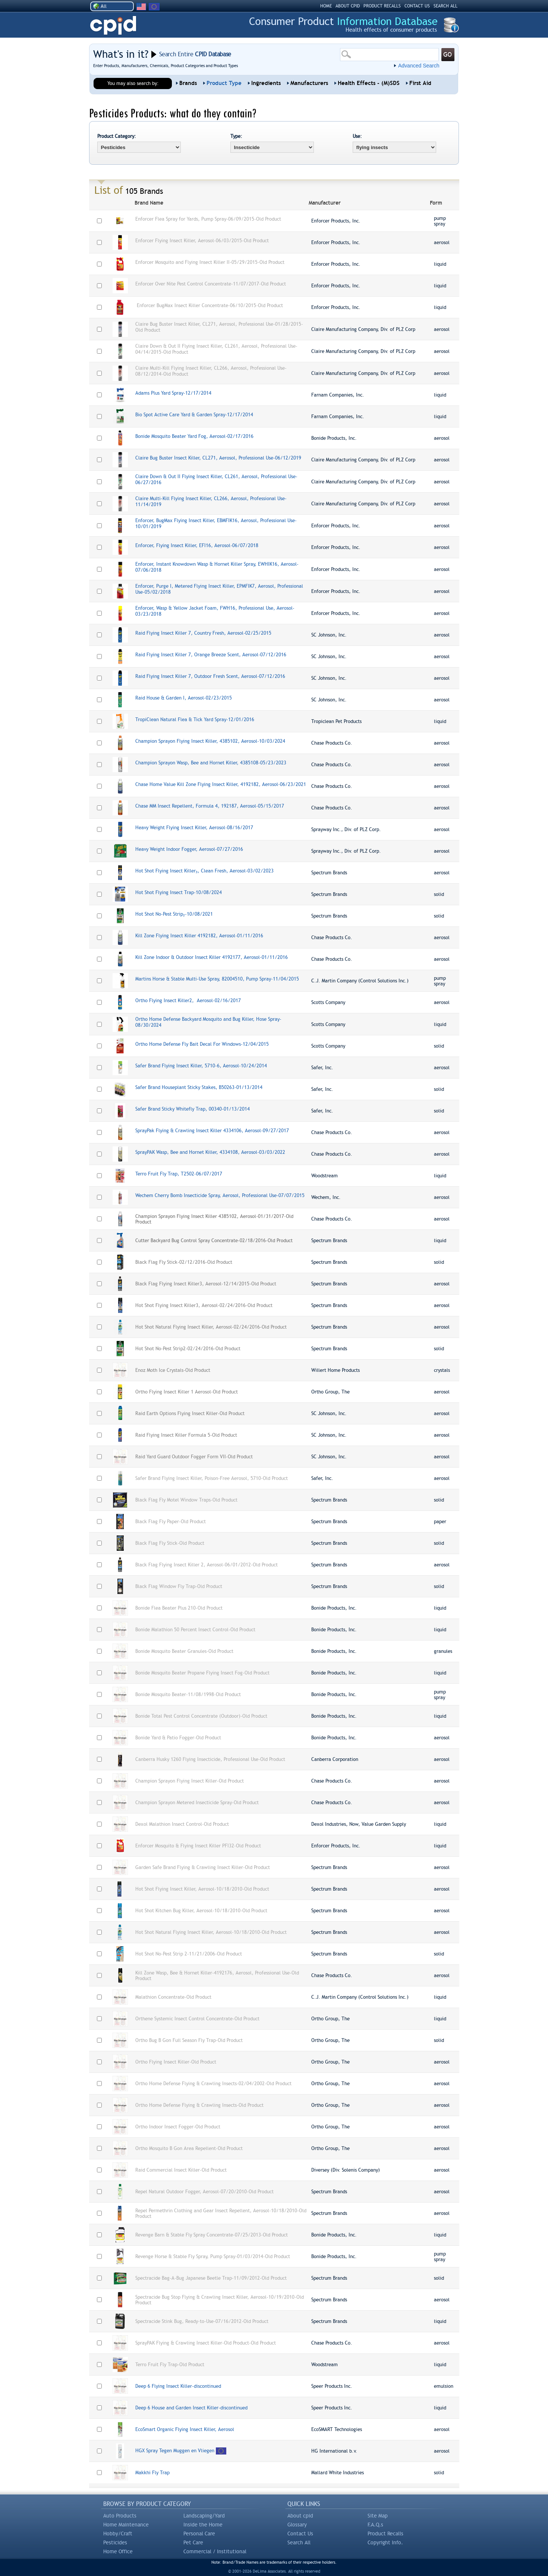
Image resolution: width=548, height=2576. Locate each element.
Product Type (224, 83)
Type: (236, 136)
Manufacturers (309, 83)
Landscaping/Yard (204, 2516)
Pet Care (193, 2542)
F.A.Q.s (375, 2525)
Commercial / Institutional (214, 2551)
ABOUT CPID (348, 6)
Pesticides (115, 2542)
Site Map (378, 2516)
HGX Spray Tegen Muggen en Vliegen (174, 2450)
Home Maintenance (126, 2525)
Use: (357, 136)
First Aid (420, 83)
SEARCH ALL (445, 6)
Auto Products (119, 2516)
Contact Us (300, 2533)
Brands (188, 83)
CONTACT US (417, 6)
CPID (113, 25)
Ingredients (266, 83)
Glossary (297, 2525)
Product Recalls (385, 2533)
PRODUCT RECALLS (382, 6)
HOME (326, 6)
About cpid (300, 2516)
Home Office (118, 2551)
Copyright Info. (385, 2542)
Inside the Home (203, 2525)
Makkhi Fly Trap (152, 2472)
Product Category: (116, 136)
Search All (299, 2542)
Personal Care (199, 2533)
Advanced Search (419, 66)
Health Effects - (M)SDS (369, 83)
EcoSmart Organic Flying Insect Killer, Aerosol (184, 2429)
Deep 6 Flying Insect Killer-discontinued (178, 2386)
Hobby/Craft (117, 2533)
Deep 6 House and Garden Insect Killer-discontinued (191, 2408)
